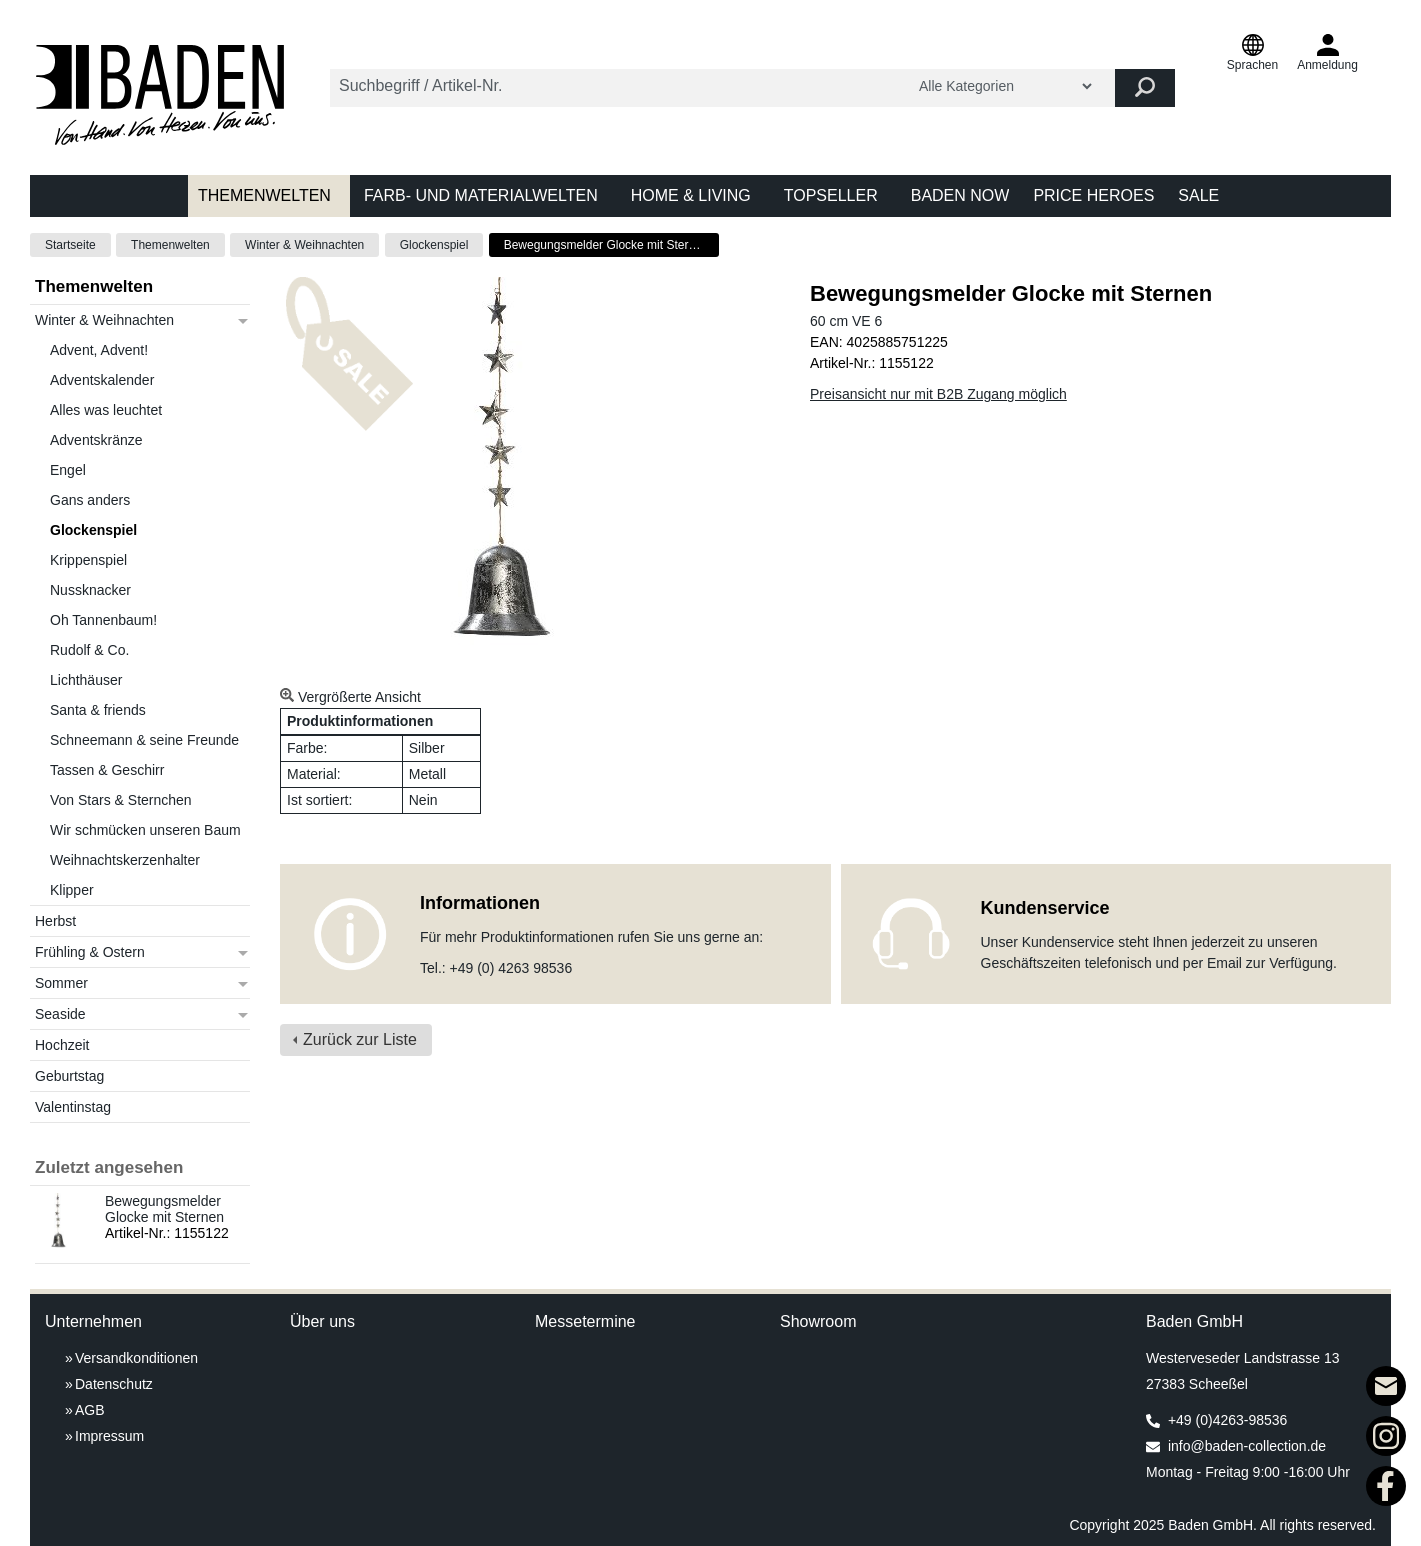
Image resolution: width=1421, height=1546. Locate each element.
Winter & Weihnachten (304, 245)
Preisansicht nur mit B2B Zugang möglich (938, 394)
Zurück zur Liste (360, 1039)
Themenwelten (170, 245)
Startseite (70, 245)
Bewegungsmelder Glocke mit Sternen (164, 1209)
